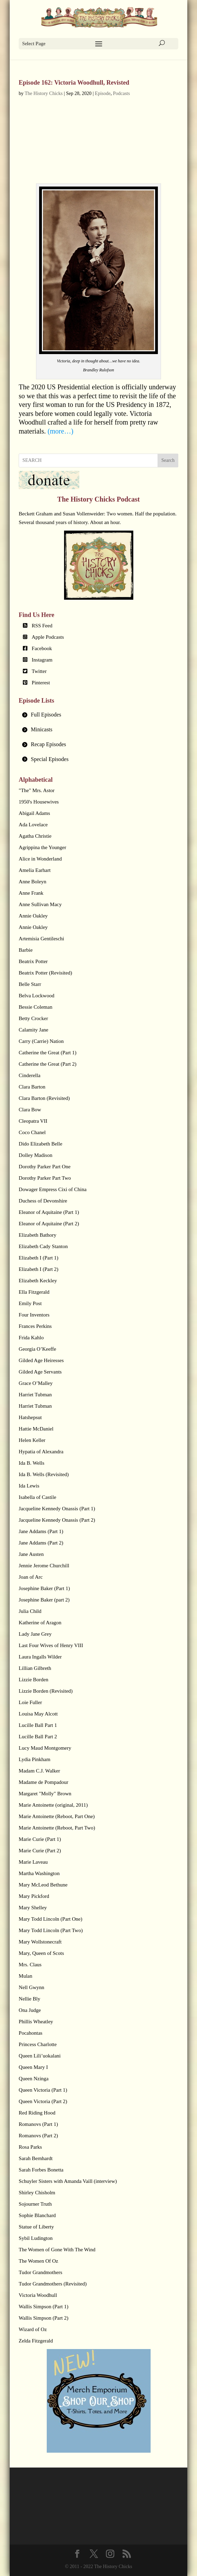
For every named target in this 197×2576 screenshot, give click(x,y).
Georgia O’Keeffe (37, 1349)
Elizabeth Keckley (38, 1280)
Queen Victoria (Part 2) (43, 2101)
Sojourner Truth (35, 2204)
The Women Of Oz (38, 2261)
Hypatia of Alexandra (41, 1451)
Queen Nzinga (33, 2078)
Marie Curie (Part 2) (40, 1850)
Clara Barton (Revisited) (44, 1098)
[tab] (98, 715)
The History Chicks (44, 93)
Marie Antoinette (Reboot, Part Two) (57, 1828)
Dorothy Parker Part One (45, 1166)
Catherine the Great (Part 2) (48, 1064)
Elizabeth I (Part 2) (39, 1269)
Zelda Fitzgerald (36, 2341)
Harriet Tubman (35, 1394)
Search (167, 460)
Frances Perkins (35, 1326)
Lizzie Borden (33, 1679)
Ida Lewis (29, 1486)
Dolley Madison (35, 1155)
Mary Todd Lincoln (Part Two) (51, 1930)
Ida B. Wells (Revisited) (44, 1474)
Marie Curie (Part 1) (40, 1839)
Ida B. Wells (31, 1463)
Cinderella (29, 1075)
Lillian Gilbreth (35, 1668)
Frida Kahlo (31, 1337)
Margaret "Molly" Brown (45, 1793)
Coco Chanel (32, 1132)
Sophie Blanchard (37, 2215)
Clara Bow (30, 1109)
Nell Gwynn (31, 1987)
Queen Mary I (33, 2067)
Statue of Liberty (36, 2227)
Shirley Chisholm (37, 2192)
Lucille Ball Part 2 (38, 1736)
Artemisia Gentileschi (41, 938)
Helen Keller (32, 1440)
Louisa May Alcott (38, 1714)
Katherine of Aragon (40, 1622)
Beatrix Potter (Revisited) (45, 973)
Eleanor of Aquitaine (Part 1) (49, 1212)
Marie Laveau (33, 1862)
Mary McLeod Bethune (43, 1885)
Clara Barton (32, 1087)
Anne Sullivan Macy (40, 904)
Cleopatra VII (33, 1121)
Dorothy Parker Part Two (45, 1178)
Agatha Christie (35, 836)
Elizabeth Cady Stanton (43, 1246)
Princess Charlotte (38, 2044)
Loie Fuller (30, 1702)
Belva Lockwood (36, 995)
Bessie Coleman (35, 1007)
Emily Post (30, 1303)
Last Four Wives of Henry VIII (51, 1645)
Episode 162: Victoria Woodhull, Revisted (74, 82)
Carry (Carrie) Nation (41, 1041)
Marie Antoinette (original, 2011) (53, 1805)
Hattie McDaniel (36, 1429)
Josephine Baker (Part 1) (44, 1588)
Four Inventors (34, 1315)
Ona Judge (30, 2010)
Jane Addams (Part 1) (41, 1531)
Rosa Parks (30, 2147)
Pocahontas (30, 2033)
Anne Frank (31, 893)
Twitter (39, 671)
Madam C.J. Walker (39, 1771)
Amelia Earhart (35, 870)
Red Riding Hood (37, 2113)
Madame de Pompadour (43, 1782)
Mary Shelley (33, 1907)
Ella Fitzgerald (34, 1292)
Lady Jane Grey (35, 1634)
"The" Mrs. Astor (37, 790)
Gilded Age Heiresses (41, 1360)
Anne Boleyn (32, 881)
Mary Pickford (34, 1896)
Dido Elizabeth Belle (40, 1144)
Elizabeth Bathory (37, 1235)
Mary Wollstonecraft (40, 1942)
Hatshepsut (30, 1417)
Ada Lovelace (33, 824)
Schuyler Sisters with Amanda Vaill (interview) (68, 2181)
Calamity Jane (33, 1030)
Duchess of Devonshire (43, 1201)
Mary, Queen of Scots (41, 1953)
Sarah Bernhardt (36, 2158)
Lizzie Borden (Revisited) (46, 1691)
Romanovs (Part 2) (38, 2135)
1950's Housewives (39, 802)
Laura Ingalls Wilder (40, 1657)
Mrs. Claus (30, 1964)
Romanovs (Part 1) (38, 2124)
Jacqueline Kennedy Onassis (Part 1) (57, 1508)
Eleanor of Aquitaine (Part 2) (49, 1223)
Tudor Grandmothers (40, 2272)
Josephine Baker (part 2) (44, 1600)
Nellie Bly (29, 1999)
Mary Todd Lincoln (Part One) (50, 1919)
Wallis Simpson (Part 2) (43, 2318)
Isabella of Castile (37, 1497)
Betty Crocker (33, 1018)
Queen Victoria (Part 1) (43, 2090)
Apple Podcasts (48, 637)
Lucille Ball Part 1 (38, 1725)
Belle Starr (30, 984)
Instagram (42, 660)
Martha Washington (39, 1873)
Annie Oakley (33, 916)
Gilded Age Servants (40, 1372)
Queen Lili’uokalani (40, 2056)
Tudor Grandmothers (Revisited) (53, 2284)
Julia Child (30, 1611)
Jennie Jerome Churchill (44, 1565)
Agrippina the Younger (42, 847)
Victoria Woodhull (38, 2295)
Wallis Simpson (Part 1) (43, 2306)
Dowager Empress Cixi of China (53, 1189)
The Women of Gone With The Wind (57, 2249)
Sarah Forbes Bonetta (41, 2170)
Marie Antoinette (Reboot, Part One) (57, 1816)
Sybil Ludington (36, 2238)
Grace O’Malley (36, 1383)
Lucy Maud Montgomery (45, 1748)
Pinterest (41, 682)
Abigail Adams (34, 813)
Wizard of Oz (33, 2329)
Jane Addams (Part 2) (41, 1543)
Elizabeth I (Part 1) (39, 1258)
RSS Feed (42, 625)
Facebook (42, 648)
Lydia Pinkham (34, 1759)
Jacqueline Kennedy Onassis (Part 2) (57, 1520)
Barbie (26, 950)
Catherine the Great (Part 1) (48, 1052)
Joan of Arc (31, 1577)
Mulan (25, 1976)
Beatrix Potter (33, 961)
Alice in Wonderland (40, 859)
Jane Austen (31, 1554)
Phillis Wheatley (36, 2021)
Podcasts (121, 93)
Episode (102, 93)
